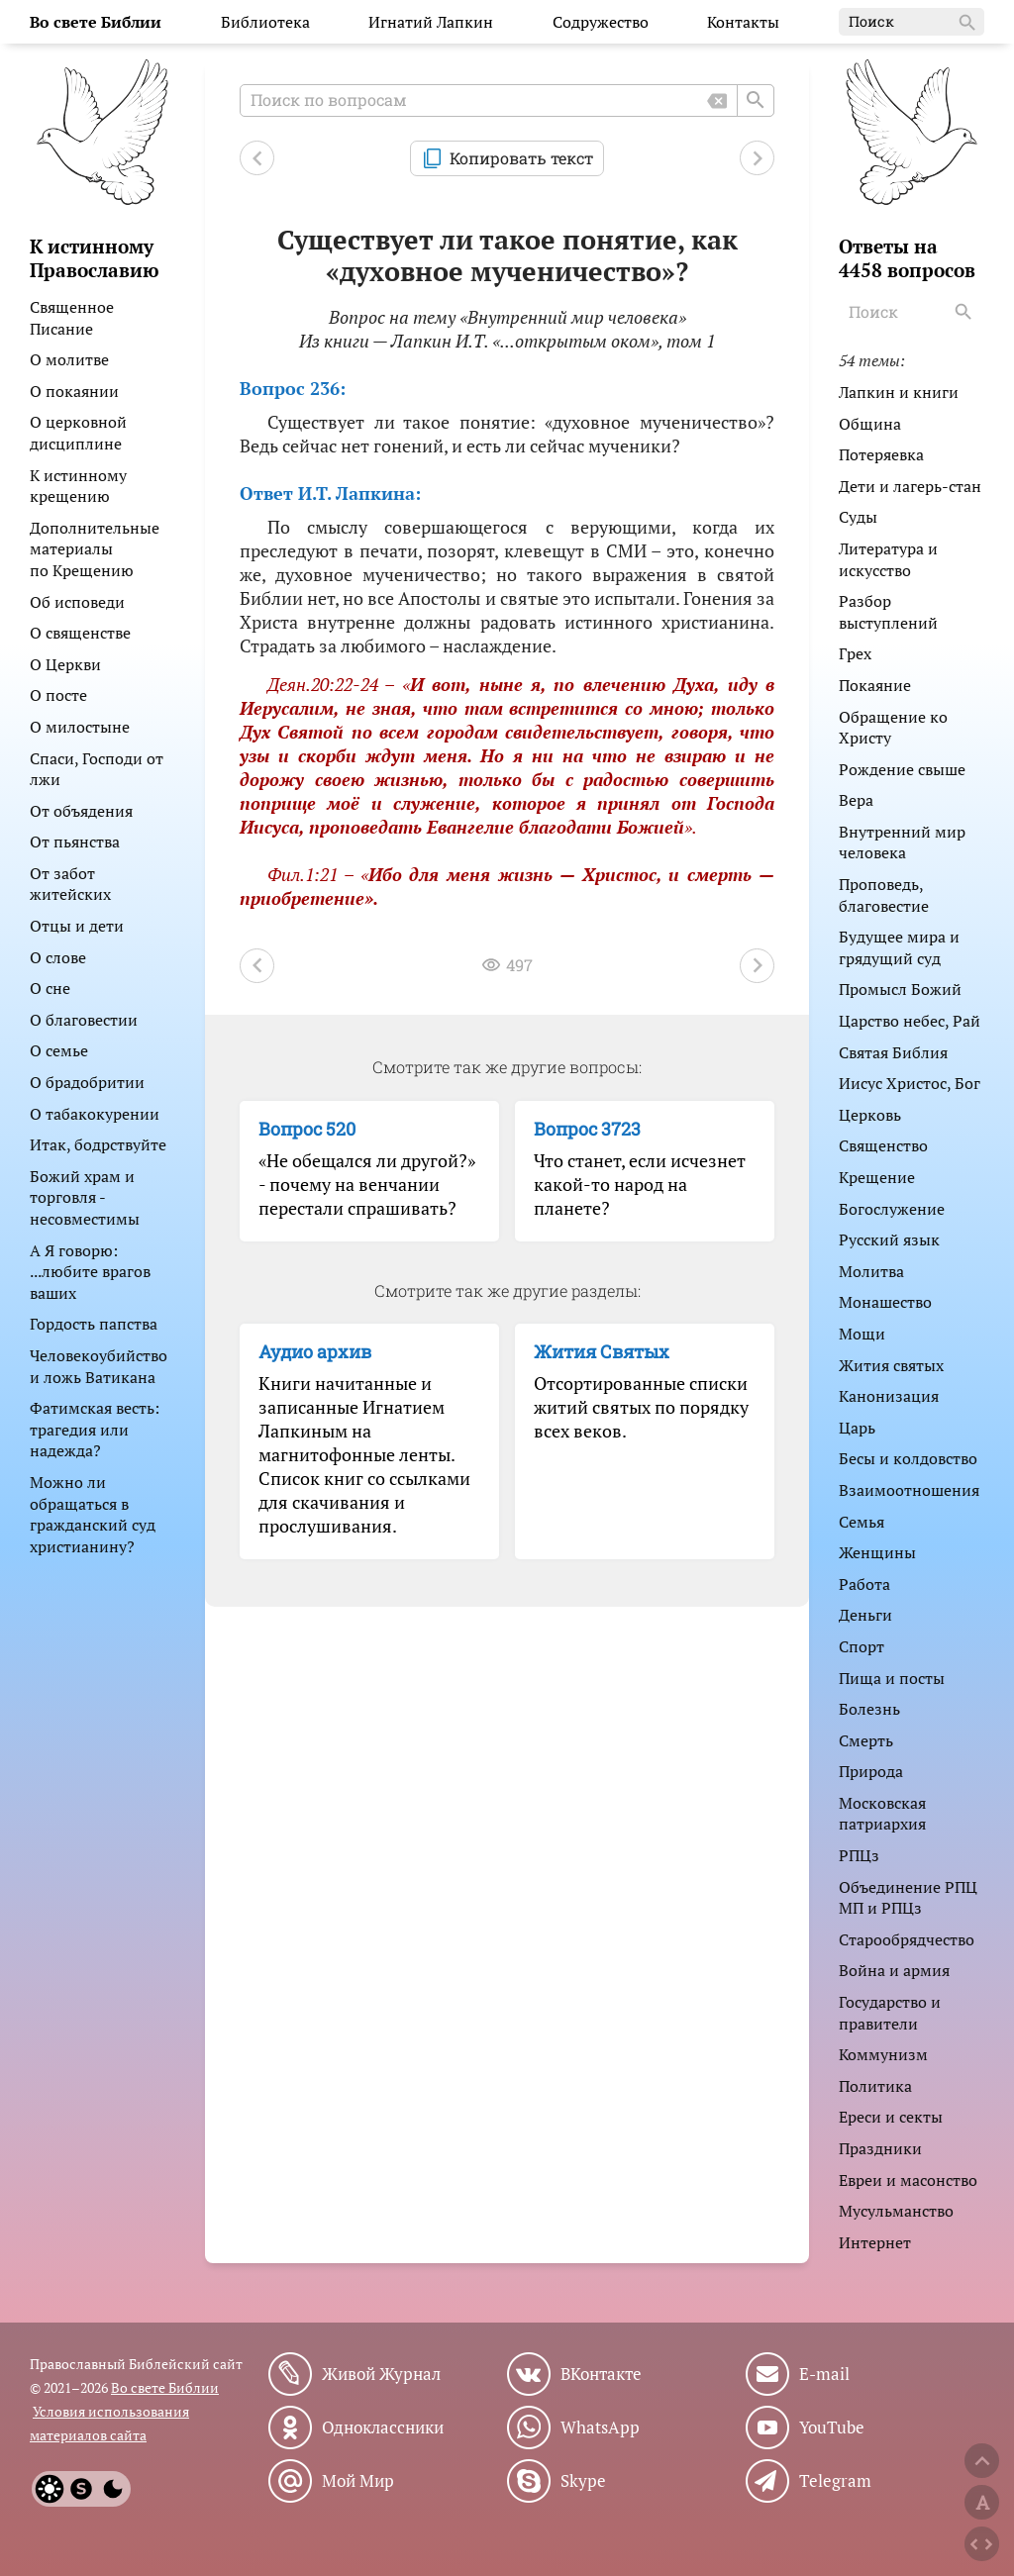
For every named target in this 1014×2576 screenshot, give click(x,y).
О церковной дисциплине (78, 432)
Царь (857, 1427)
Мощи (862, 1333)
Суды (858, 517)
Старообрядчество (906, 1939)
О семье (59, 1050)
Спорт (861, 1646)
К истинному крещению (78, 486)
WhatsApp (600, 2427)
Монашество (885, 1302)
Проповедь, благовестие (884, 895)
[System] (81, 2489)
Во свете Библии (165, 2387)
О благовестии (84, 1020)
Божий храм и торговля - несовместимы (85, 1197)
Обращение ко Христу (893, 727)
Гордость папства (93, 1324)
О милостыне (80, 727)
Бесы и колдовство (908, 1458)
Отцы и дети (77, 926)
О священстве (80, 633)
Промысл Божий (900, 989)
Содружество (601, 22)
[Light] (49, 2489)
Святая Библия (893, 1052)
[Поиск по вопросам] (507, 100)
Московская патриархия (882, 1813)
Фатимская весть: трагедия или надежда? (94, 1429)
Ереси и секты (891, 2117)
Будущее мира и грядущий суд (899, 947)
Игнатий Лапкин (430, 22)
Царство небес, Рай (909, 1021)
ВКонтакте (601, 2374)
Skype (583, 2481)
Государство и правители (890, 2012)
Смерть (866, 1740)
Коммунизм (883, 2054)
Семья (861, 1522)
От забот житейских (70, 884)
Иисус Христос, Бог (909, 1083)
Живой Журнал (381, 2374)
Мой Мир (358, 2481)
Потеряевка (881, 454)
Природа (871, 1771)
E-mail (824, 2374)
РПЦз (859, 1855)
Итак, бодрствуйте (98, 1144)
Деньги (865, 1615)
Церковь (870, 1115)
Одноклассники (383, 2427)
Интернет (875, 2242)
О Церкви (65, 664)
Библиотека (265, 22)
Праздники (880, 2148)
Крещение (877, 1177)
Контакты (743, 22)
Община (870, 424)
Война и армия (894, 1970)
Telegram (835, 2481)
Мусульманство (896, 2211)
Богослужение (892, 1209)
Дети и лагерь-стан (910, 486)
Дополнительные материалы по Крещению (94, 549)
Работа (864, 1584)
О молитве (69, 359)
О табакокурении (94, 1114)
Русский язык (889, 1239)
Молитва (871, 1271)
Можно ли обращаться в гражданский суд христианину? (92, 1514)
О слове (58, 957)
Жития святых (891, 1365)
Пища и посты (892, 1678)
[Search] (965, 312)
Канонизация (889, 1396)
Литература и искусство (888, 559)
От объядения (81, 811)
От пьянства (75, 841)
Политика (875, 2086)
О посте (58, 695)
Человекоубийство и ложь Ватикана (98, 1366)
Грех (855, 653)
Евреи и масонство (908, 2180)
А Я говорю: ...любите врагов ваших (90, 1271)
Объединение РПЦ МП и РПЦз (908, 1898)
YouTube (831, 2427)
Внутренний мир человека (902, 842)
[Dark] (113, 2489)
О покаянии (74, 391)
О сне (50, 988)
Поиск (913, 23)
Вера (856, 800)
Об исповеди (77, 602)
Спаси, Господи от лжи (96, 769)
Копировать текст (521, 158)
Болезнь (869, 1709)
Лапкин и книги (899, 392)
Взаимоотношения (909, 1490)
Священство (883, 1145)
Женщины (877, 1552)
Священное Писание (72, 318)
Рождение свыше (902, 769)
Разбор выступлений (888, 612)
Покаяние (875, 685)
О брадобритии (87, 1082)
